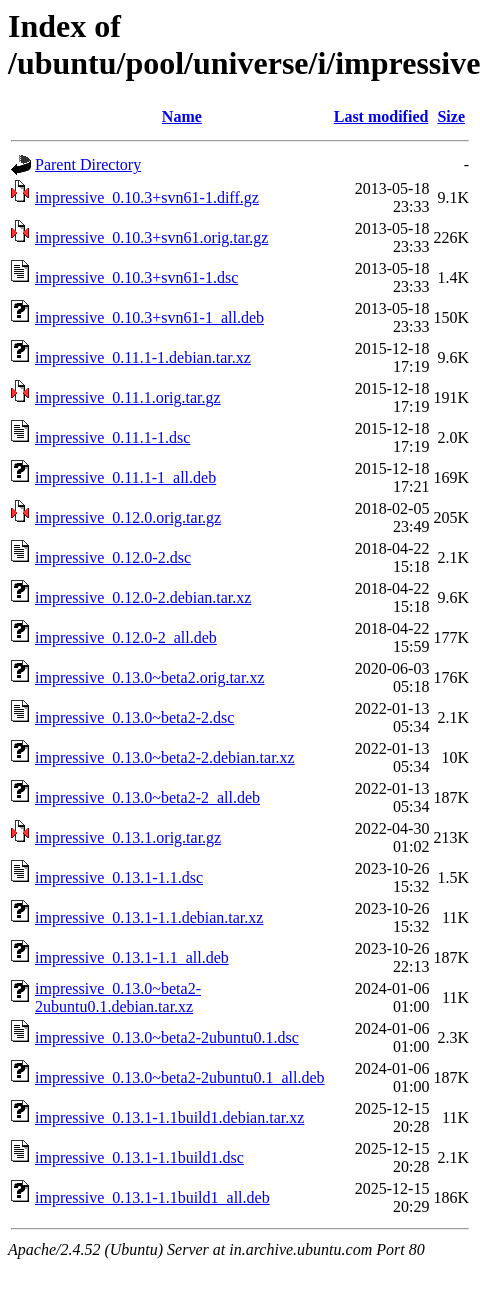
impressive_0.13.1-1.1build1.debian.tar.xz (169, 1117)
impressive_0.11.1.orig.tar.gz (128, 397)
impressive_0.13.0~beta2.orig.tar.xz (150, 677)
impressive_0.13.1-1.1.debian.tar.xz (149, 917)
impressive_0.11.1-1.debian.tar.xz (143, 357)
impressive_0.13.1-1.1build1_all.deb (152, 1197)
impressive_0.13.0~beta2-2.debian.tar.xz (165, 757)
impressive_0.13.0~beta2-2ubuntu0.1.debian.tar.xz (118, 997)
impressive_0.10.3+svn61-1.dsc (136, 277)
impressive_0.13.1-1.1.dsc (119, 877)
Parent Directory (88, 164)
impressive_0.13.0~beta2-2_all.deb (147, 797)
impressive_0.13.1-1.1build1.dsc (139, 1157)
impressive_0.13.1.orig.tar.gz (128, 837)
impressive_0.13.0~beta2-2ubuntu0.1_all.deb (180, 1077)
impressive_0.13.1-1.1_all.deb (132, 957)
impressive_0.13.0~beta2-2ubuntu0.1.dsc (167, 1037)
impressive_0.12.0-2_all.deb (126, 637)
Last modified (381, 116)
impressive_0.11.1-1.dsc (112, 437)
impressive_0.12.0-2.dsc (113, 557)
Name (182, 116)
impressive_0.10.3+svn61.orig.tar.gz (151, 237)
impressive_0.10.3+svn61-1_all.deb (149, 317)
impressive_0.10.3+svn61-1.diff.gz (147, 197)
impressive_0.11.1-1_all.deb (125, 477)
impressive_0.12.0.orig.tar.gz (128, 517)
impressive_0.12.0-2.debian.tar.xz (143, 597)
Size (451, 116)
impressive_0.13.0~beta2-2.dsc (134, 717)
